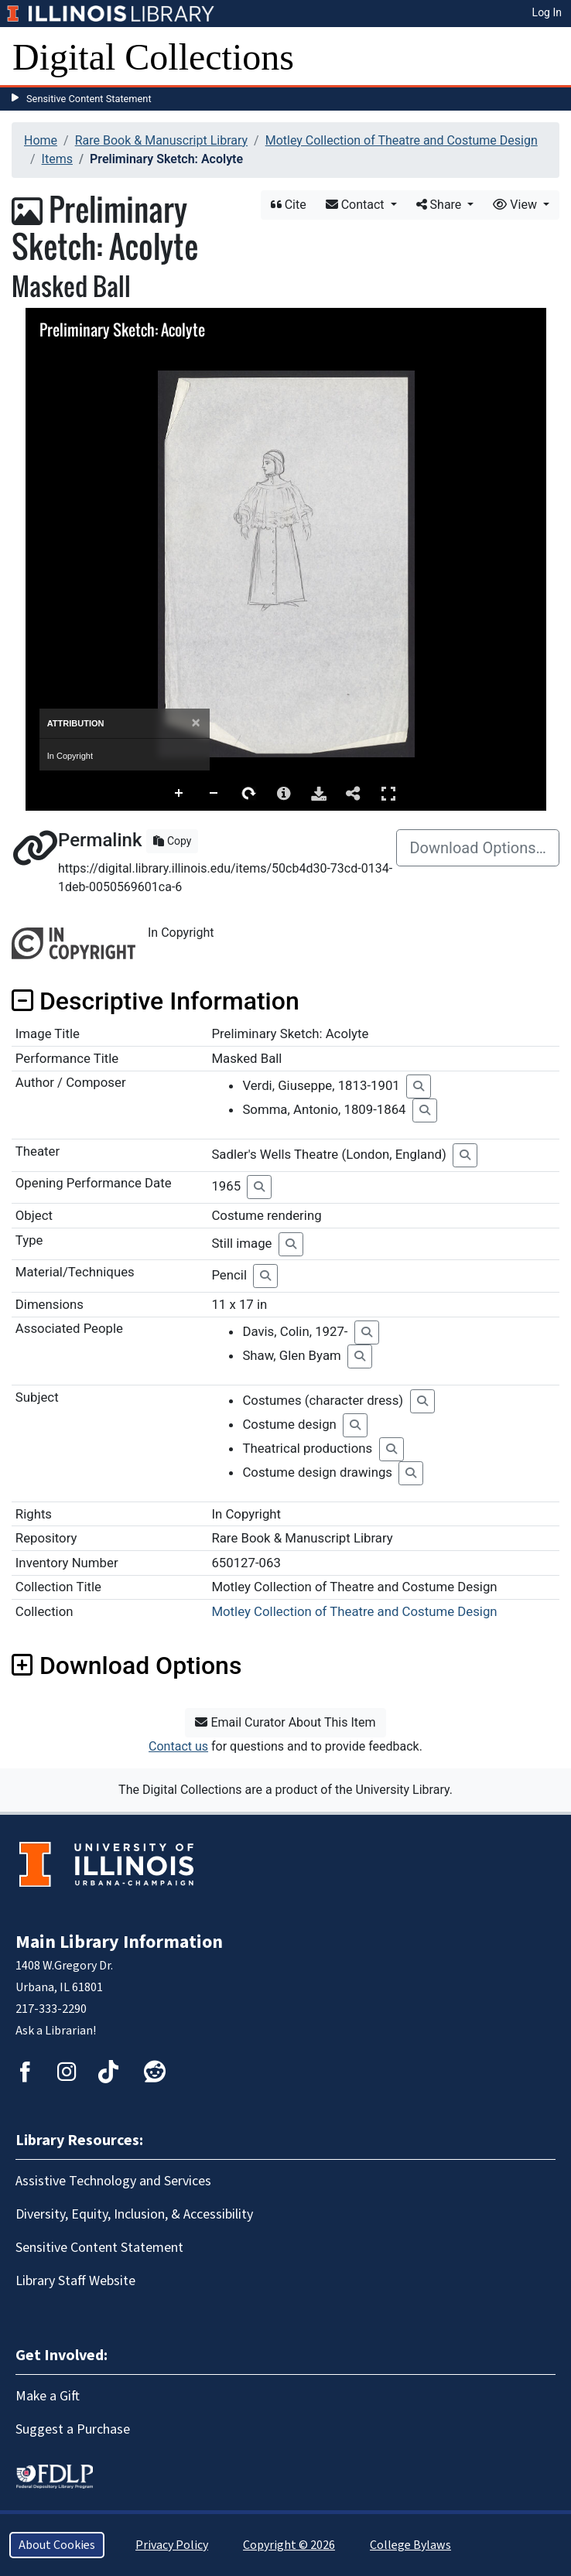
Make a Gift (47, 2396)
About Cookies (57, 2545)
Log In (547, 12)
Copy (172, 841)
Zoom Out (214, 793)
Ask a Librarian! (55, 2030)
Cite (288, 204)
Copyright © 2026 (289, 2545)
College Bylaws (410, 2545)
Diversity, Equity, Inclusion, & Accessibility (134, 2214)
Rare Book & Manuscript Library (161, 140)
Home (40, 140)
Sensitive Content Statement (89, 98)
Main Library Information (119, 1942)
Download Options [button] (126, 1665)
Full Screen (388, 793)
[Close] (195, 723)
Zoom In (179, 793)
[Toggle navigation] (549, 57)
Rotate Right (249, 793)
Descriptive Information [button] (155, 1001)
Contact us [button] (178, 1746)
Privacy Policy (171, 2545)
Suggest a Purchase (72, 2429)
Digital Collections (153, 56)
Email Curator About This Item (285, 1722)
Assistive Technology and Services (113, 2181)
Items (57, 159)
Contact (357, 204)
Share (440, 204)
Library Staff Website (75, 2281)
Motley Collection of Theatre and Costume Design (401, 140)
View (516, 204)
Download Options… (477, 848)
